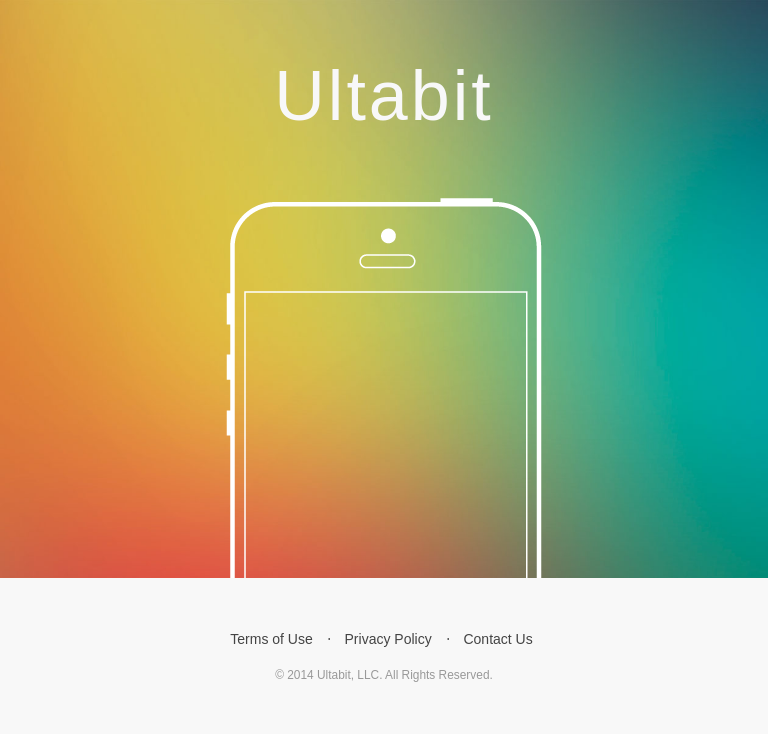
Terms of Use (271, 639)
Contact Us (497, 639)
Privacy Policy (388, 639)
